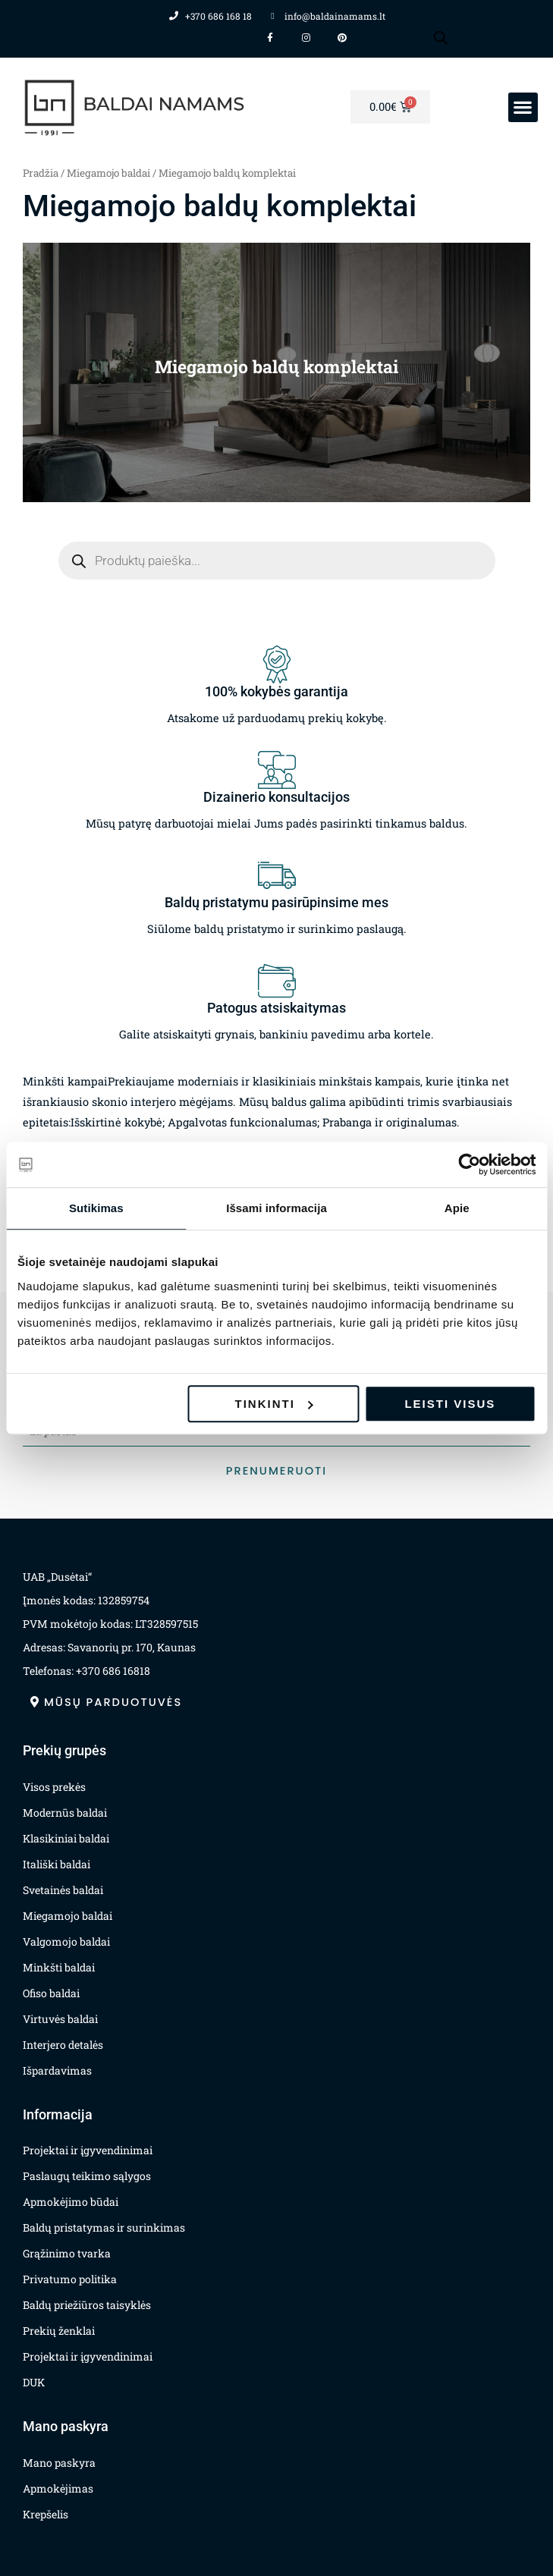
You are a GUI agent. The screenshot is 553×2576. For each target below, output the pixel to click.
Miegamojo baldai (108, 173)
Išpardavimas (57, 2070)
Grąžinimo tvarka (67, 2253)
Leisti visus (449, 1403)
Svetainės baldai (63, 1890)
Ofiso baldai (51, 1993)
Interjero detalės (63, 2044)
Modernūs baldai (65, 1812)
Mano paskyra (59, 2462)
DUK (34, 2382)
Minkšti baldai (59, 1967)
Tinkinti (274, 1403)
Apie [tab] (457, 1208)
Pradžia (40, 173)
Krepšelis (45, 2514)
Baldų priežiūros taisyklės (87, 2305)
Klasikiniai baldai (66, 1838)
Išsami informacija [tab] (276, 1208)
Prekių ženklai (59, 2330)
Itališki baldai (56, 1864)
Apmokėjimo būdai (70, 2201)
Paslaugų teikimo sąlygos (87, 2176)
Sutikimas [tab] (96, 1208)
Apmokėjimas (58, 2488)
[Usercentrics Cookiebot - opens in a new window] (469, 1164)
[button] (523, 107)
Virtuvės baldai (60, 2019)
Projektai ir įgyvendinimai (87, 2150)
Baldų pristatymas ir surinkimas (104, 2227)
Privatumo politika (70, 2279)
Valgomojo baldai (66, 1941)
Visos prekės (54, 1787)
